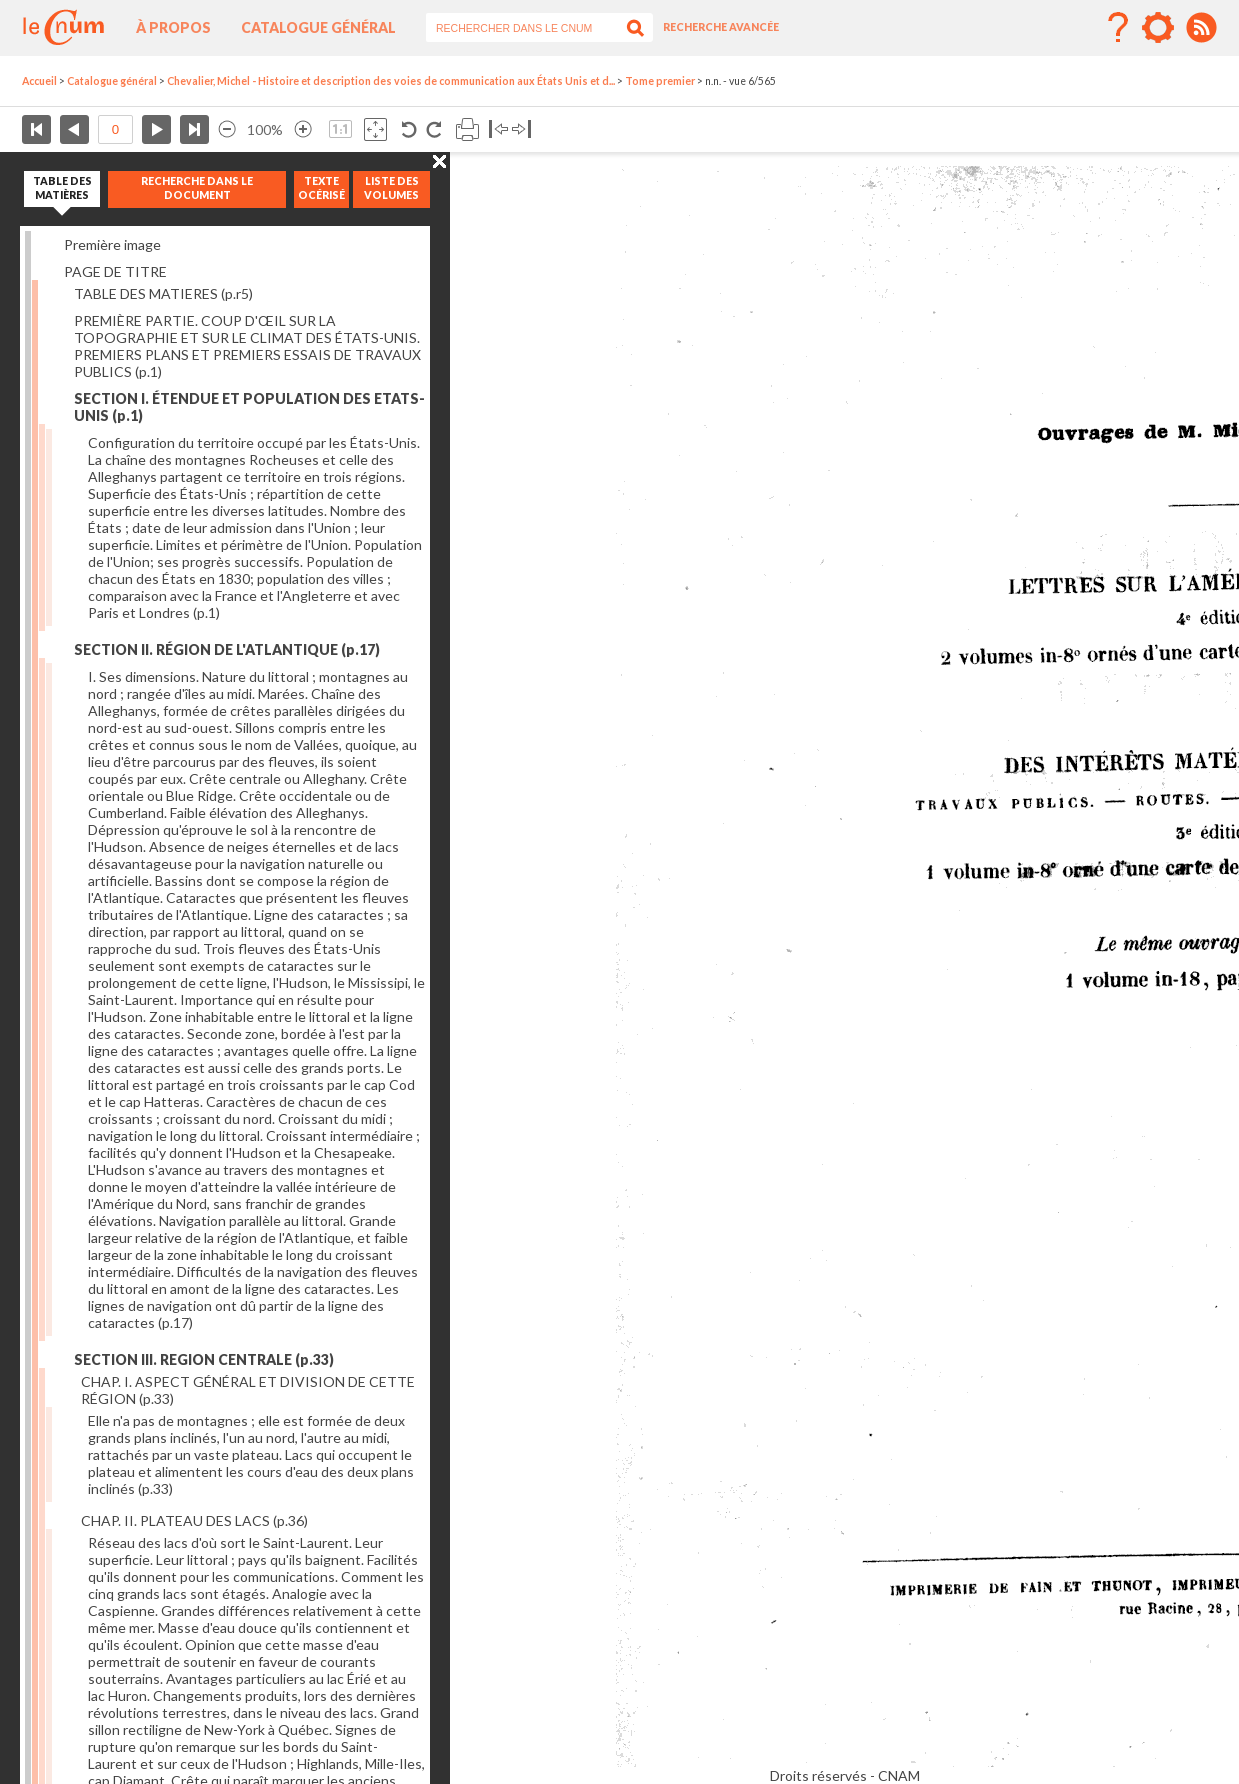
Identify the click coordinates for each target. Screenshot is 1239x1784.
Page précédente (74, 129)
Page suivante (156, 129)
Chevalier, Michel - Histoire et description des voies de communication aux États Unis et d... (391, 81)
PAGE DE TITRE (115, 271)
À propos (173, 27)
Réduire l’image (227, 129)
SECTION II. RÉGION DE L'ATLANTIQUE (227, 649)
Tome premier (660, 81)
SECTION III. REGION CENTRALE (204, 1359)
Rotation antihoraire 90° (409, 129)
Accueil (39, 81)
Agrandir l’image (303, 129)
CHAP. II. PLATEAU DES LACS (194, 1520)
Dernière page (194, 129)
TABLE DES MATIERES (163, 293)
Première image (112, 244)
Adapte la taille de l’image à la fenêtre (375, 129)
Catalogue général (318, 27)
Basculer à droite (521, 129)
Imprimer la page (467, 129)
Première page (36, 129)
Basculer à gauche (498, 129)
